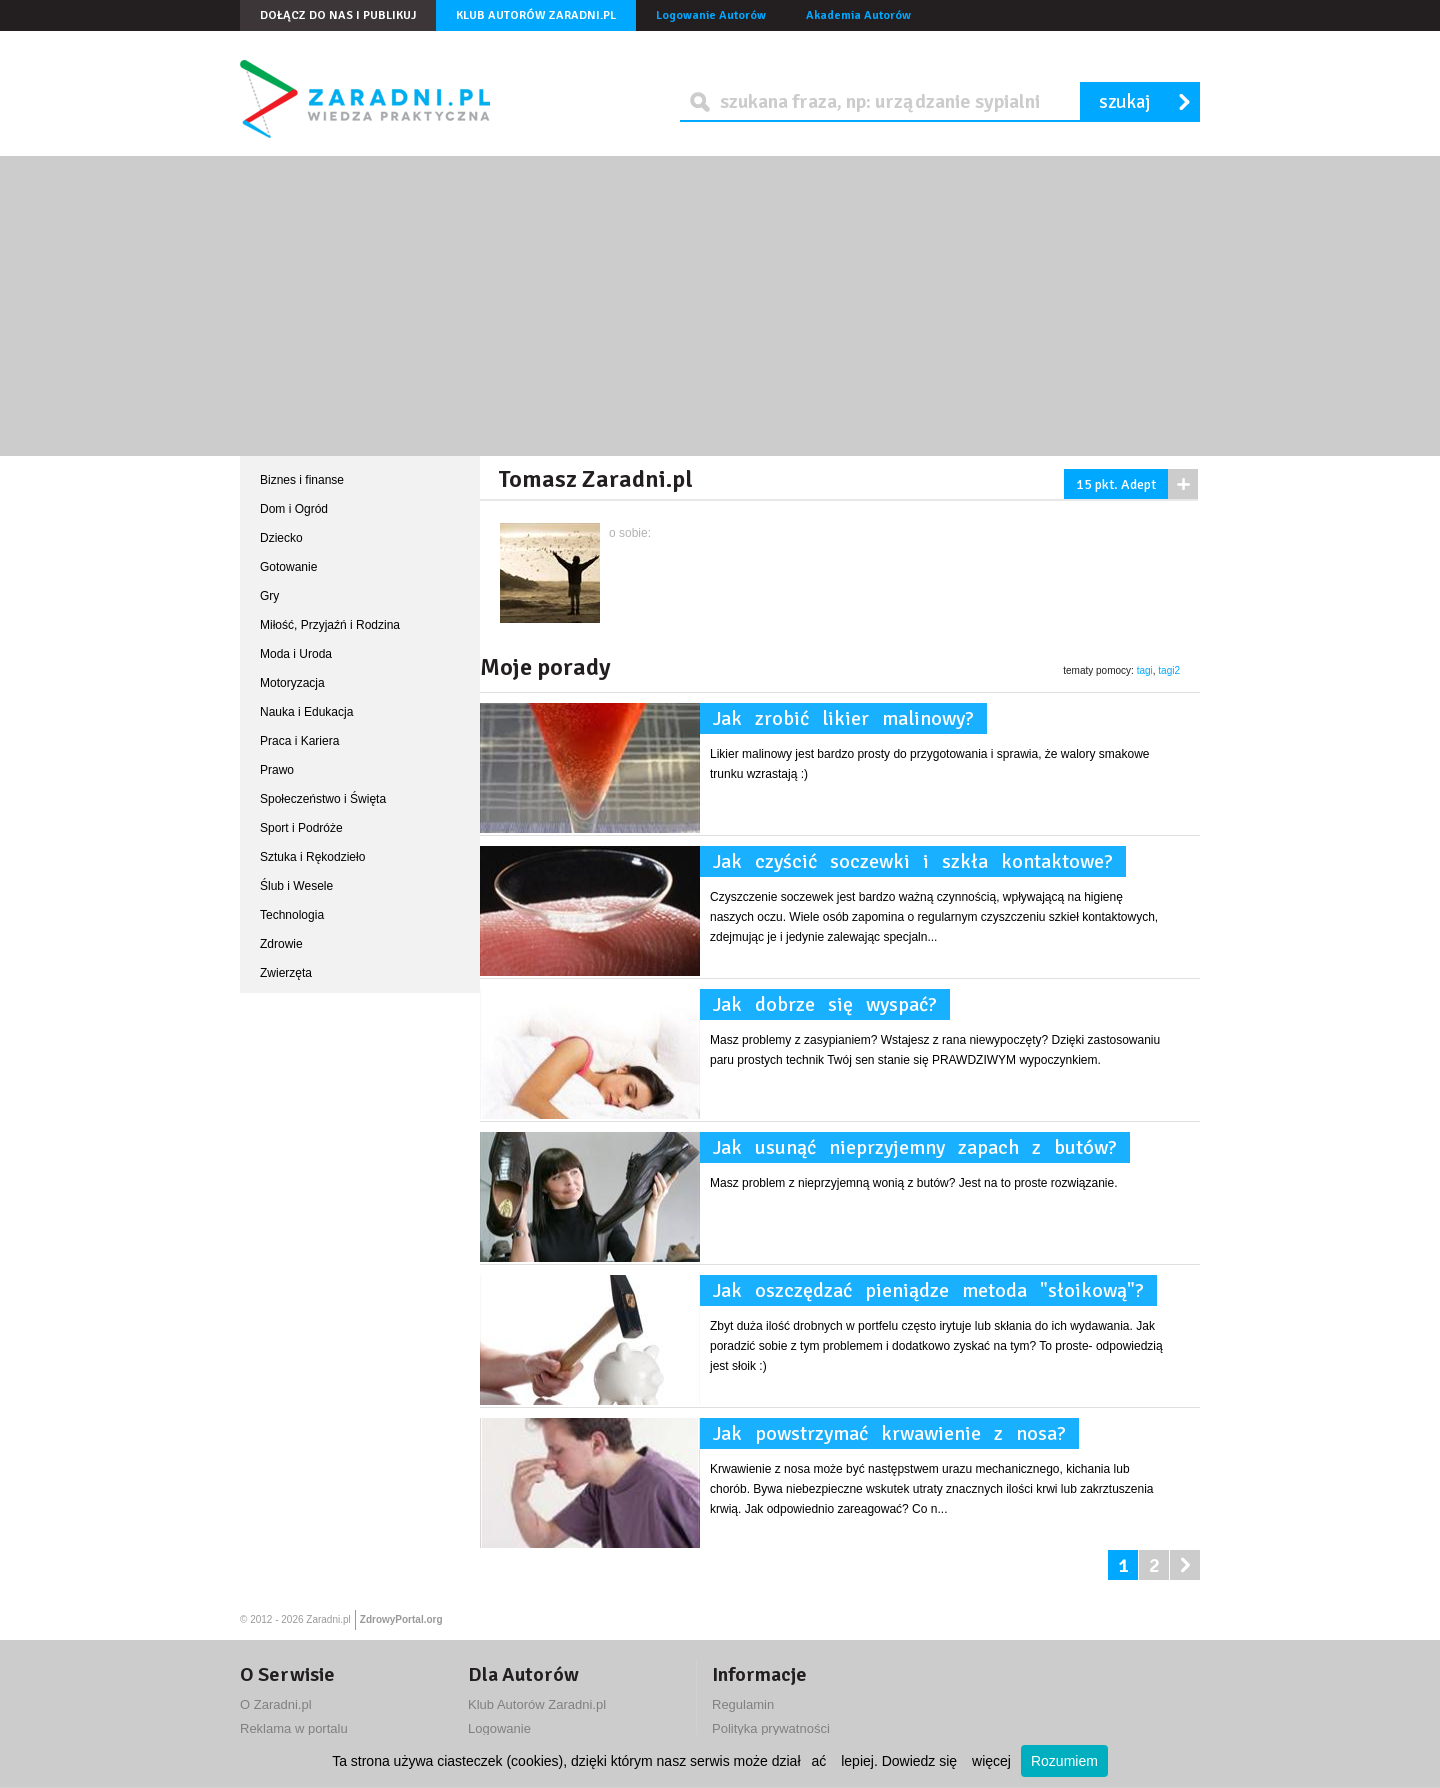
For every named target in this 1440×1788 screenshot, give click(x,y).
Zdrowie (281, 944)
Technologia (292, 915)
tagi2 (1169, 670)
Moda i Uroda (296, 654)
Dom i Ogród (294, 509)
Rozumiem (1064, 1761)
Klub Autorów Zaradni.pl (536, 15)
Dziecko (281, 538)
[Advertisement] (720, 306)
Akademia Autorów (858, 15)
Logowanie (499, 1728)
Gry (269, 596)
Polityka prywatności (771, 1728)
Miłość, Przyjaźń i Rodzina (330, 625)
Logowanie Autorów (711, 15)
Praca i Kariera (299, 741)
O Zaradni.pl (276, 1704)
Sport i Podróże (301, 828)
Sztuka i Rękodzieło (312, 857)
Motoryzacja (292, 683)
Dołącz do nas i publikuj (338, 15)
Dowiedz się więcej (946, 1761)
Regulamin (743, 1704)
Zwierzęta (286, 973)
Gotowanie (288, 567)
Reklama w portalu (294, 1728)
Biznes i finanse (302, 480)
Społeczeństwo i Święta (323, 799)
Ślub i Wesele (296, 886)
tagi (1145, 670)
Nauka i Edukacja (306, 712)
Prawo (277, 770)
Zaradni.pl (328, 1619)
